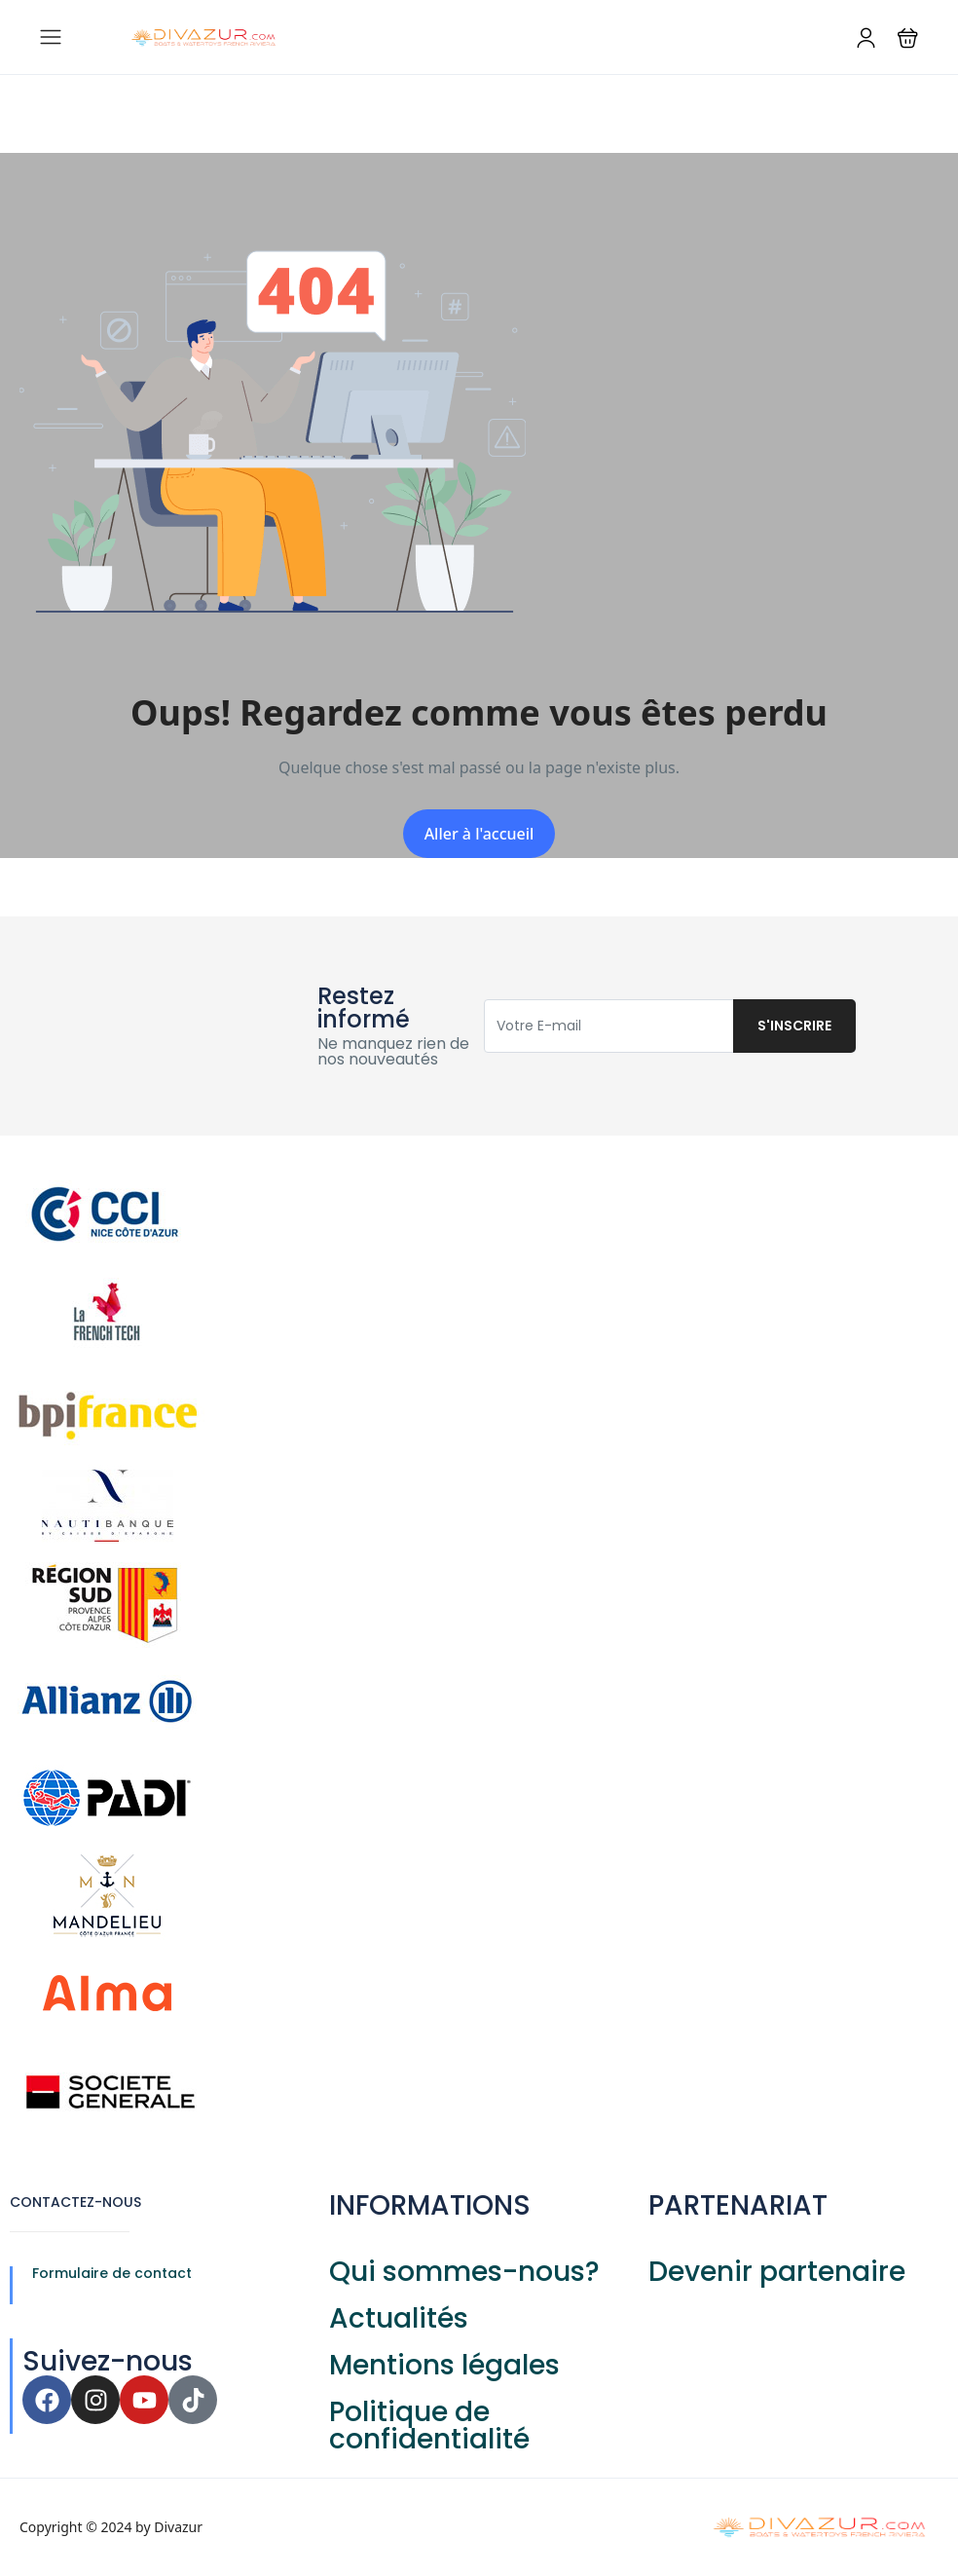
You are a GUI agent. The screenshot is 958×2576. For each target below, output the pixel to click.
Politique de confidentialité (429, 2425)
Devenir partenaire (776, 2272)
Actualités (398, 2318)
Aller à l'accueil (479, 833)
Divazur (178, 2527)
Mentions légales (444, 2365)
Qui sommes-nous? (464, 2272)
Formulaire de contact (112, 2273)
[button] (908, 37)
